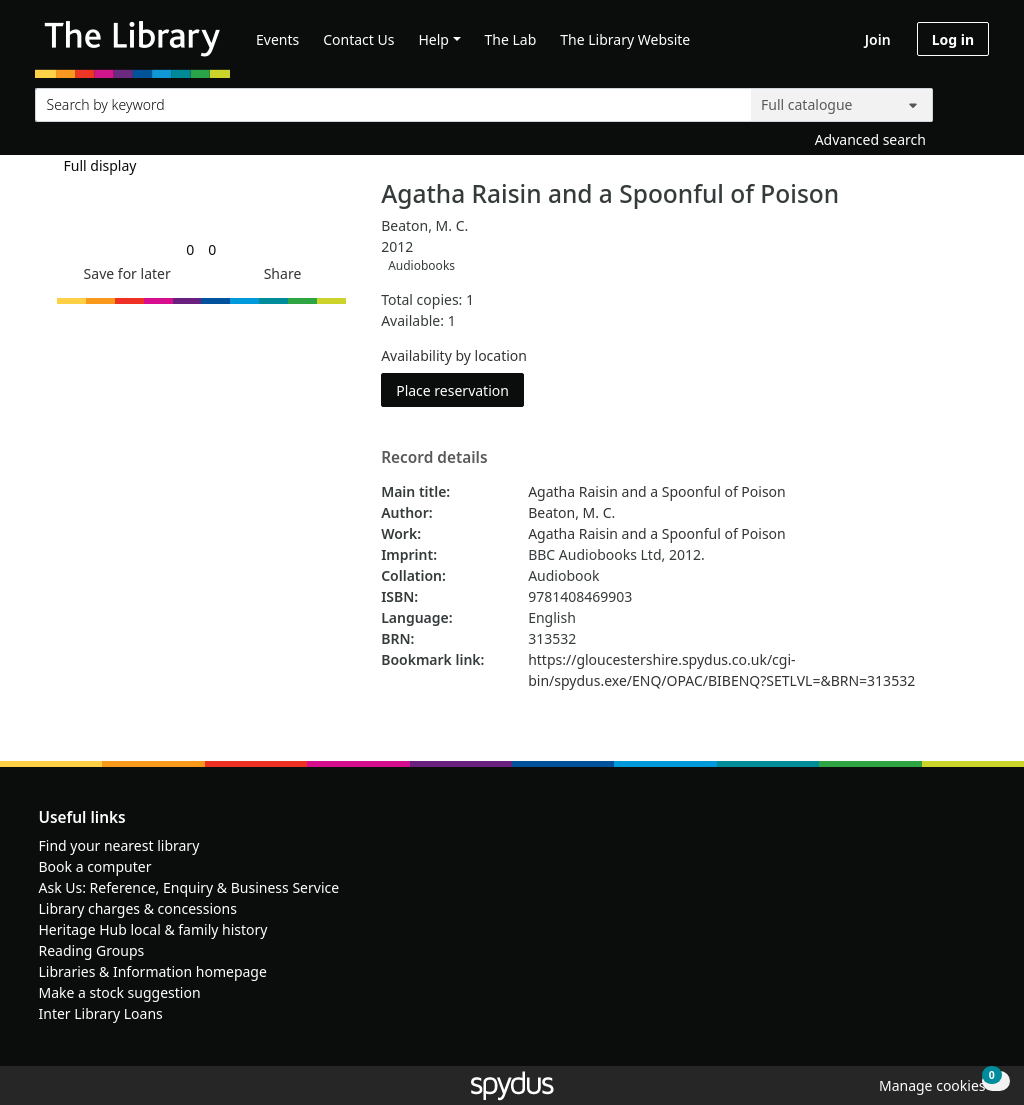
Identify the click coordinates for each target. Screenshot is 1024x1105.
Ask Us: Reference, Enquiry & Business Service (189, 887)
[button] (124, 273)
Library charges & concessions (138, 908)
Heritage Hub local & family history (153, 929)
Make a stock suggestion (120, 992)
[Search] (966, 100)
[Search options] (842, 105)
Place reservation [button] (460, 389)
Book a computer (95, 866)
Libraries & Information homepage (153, 971)
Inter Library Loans (101, 1013)
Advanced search (870, 139)
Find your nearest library (119, 845)
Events (277, 39)
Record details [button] (434, 458)
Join (878, 39)
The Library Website (625, 39)
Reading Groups (92, 950)
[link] (190, 249)
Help (433, 39)
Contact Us (358, 39)
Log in (953, 39)
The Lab (511, 39)
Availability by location (454, 355)
